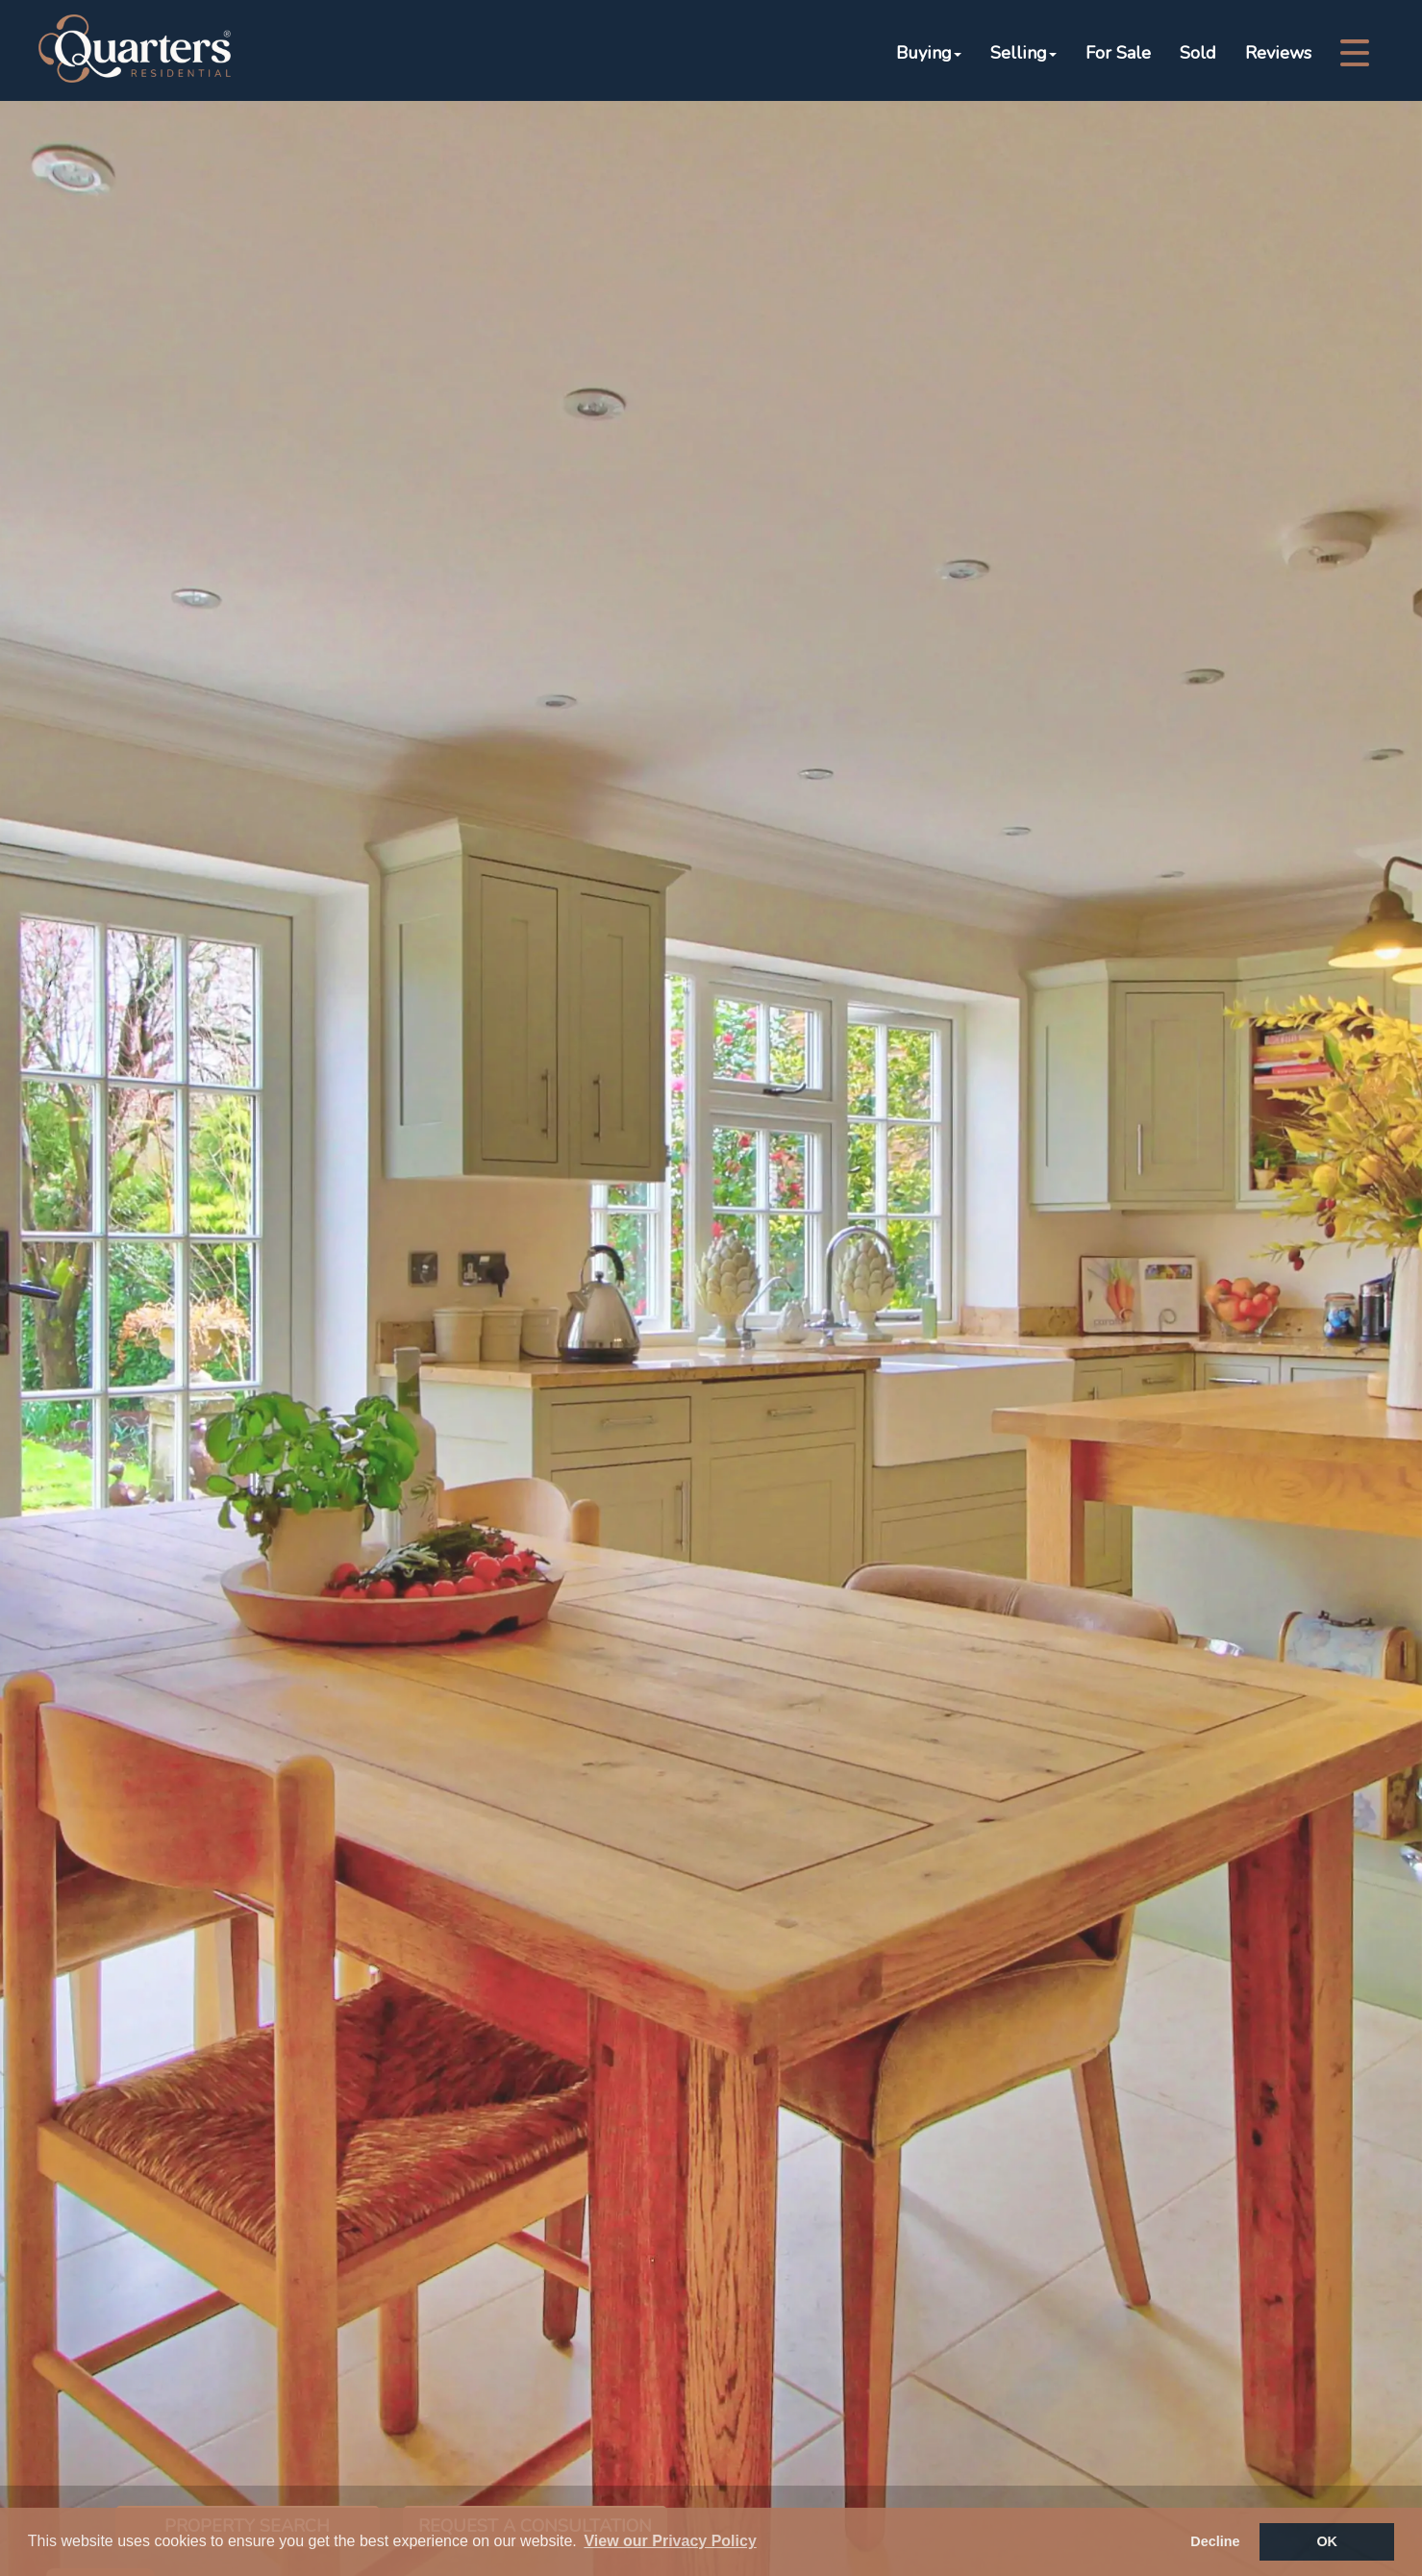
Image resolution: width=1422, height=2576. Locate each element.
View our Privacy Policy (670, 2541)
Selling (1023, 52)
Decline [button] (1214, 2541)
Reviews (1278, 52)
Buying (928, 52)
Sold (1198, 52)
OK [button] (1326, 2541)
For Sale (1118, 52)
